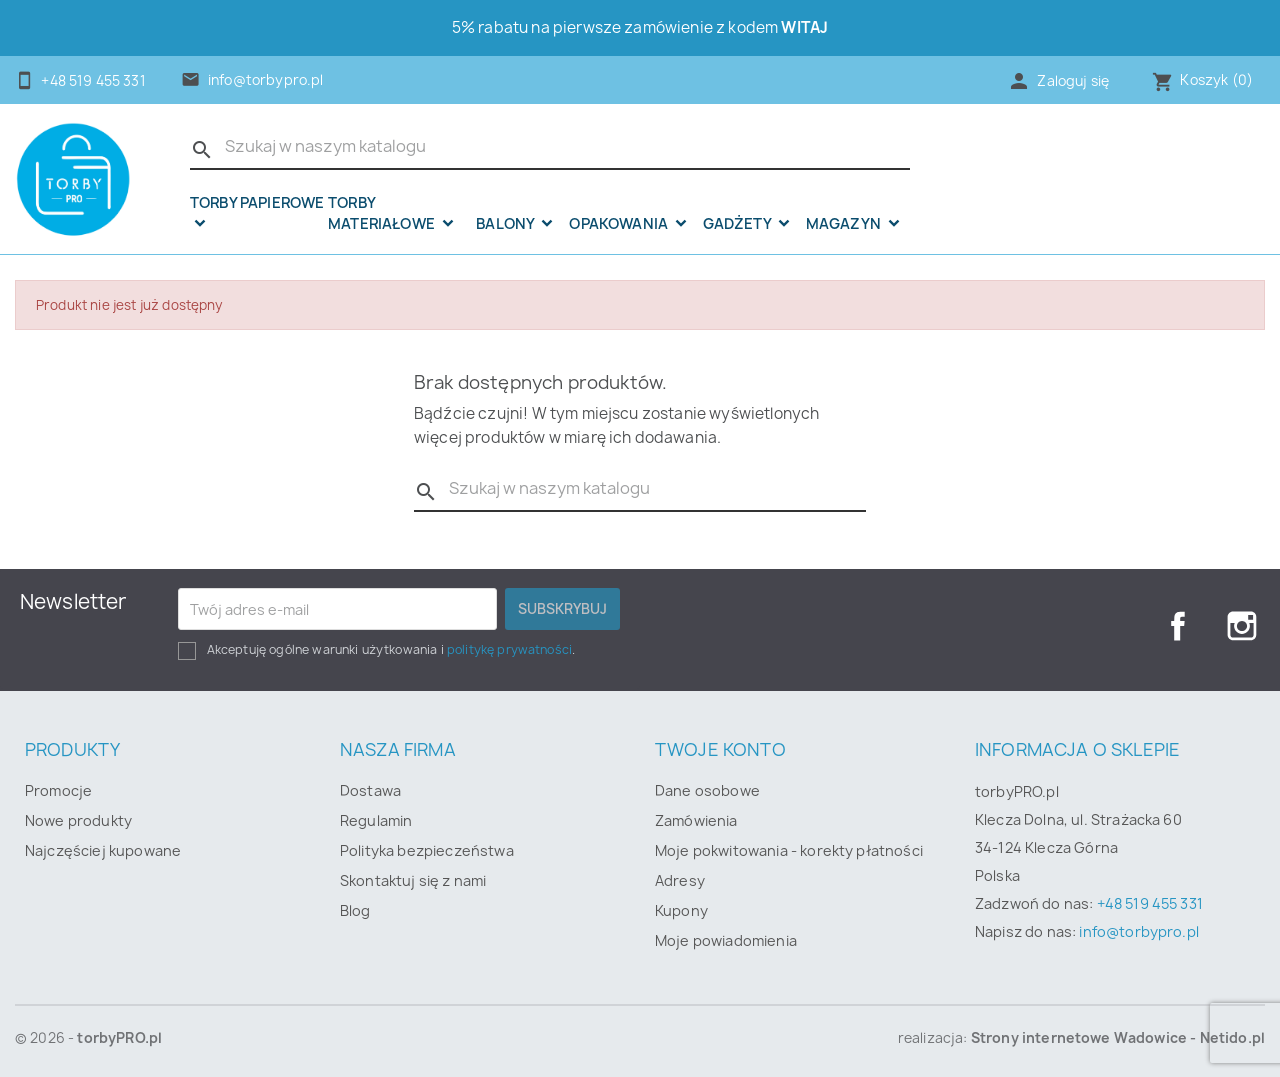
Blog (355, 910)
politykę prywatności (509, 649)
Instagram (1242, 626)
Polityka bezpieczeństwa (427, 850)
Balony (506, 224)
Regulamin (376, 820)
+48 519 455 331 (1150, 903)
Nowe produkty (78, 820)
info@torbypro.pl (266, 80)
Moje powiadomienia (726, 940)
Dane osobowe (707, 790)
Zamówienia (696, 820)
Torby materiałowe (383, 213)
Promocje (58, 790)
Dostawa (370, 790)
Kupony (681, 910)
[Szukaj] (550, 147)
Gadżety (738, 224)
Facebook (1178, 626)
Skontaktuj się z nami (413, 880)
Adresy (680, 880)
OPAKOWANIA (620, 224)
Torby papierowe (257, 204)
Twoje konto (720, 749)
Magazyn (845, 224)
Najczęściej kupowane (103, 850)
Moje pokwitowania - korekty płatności (789, 850)
